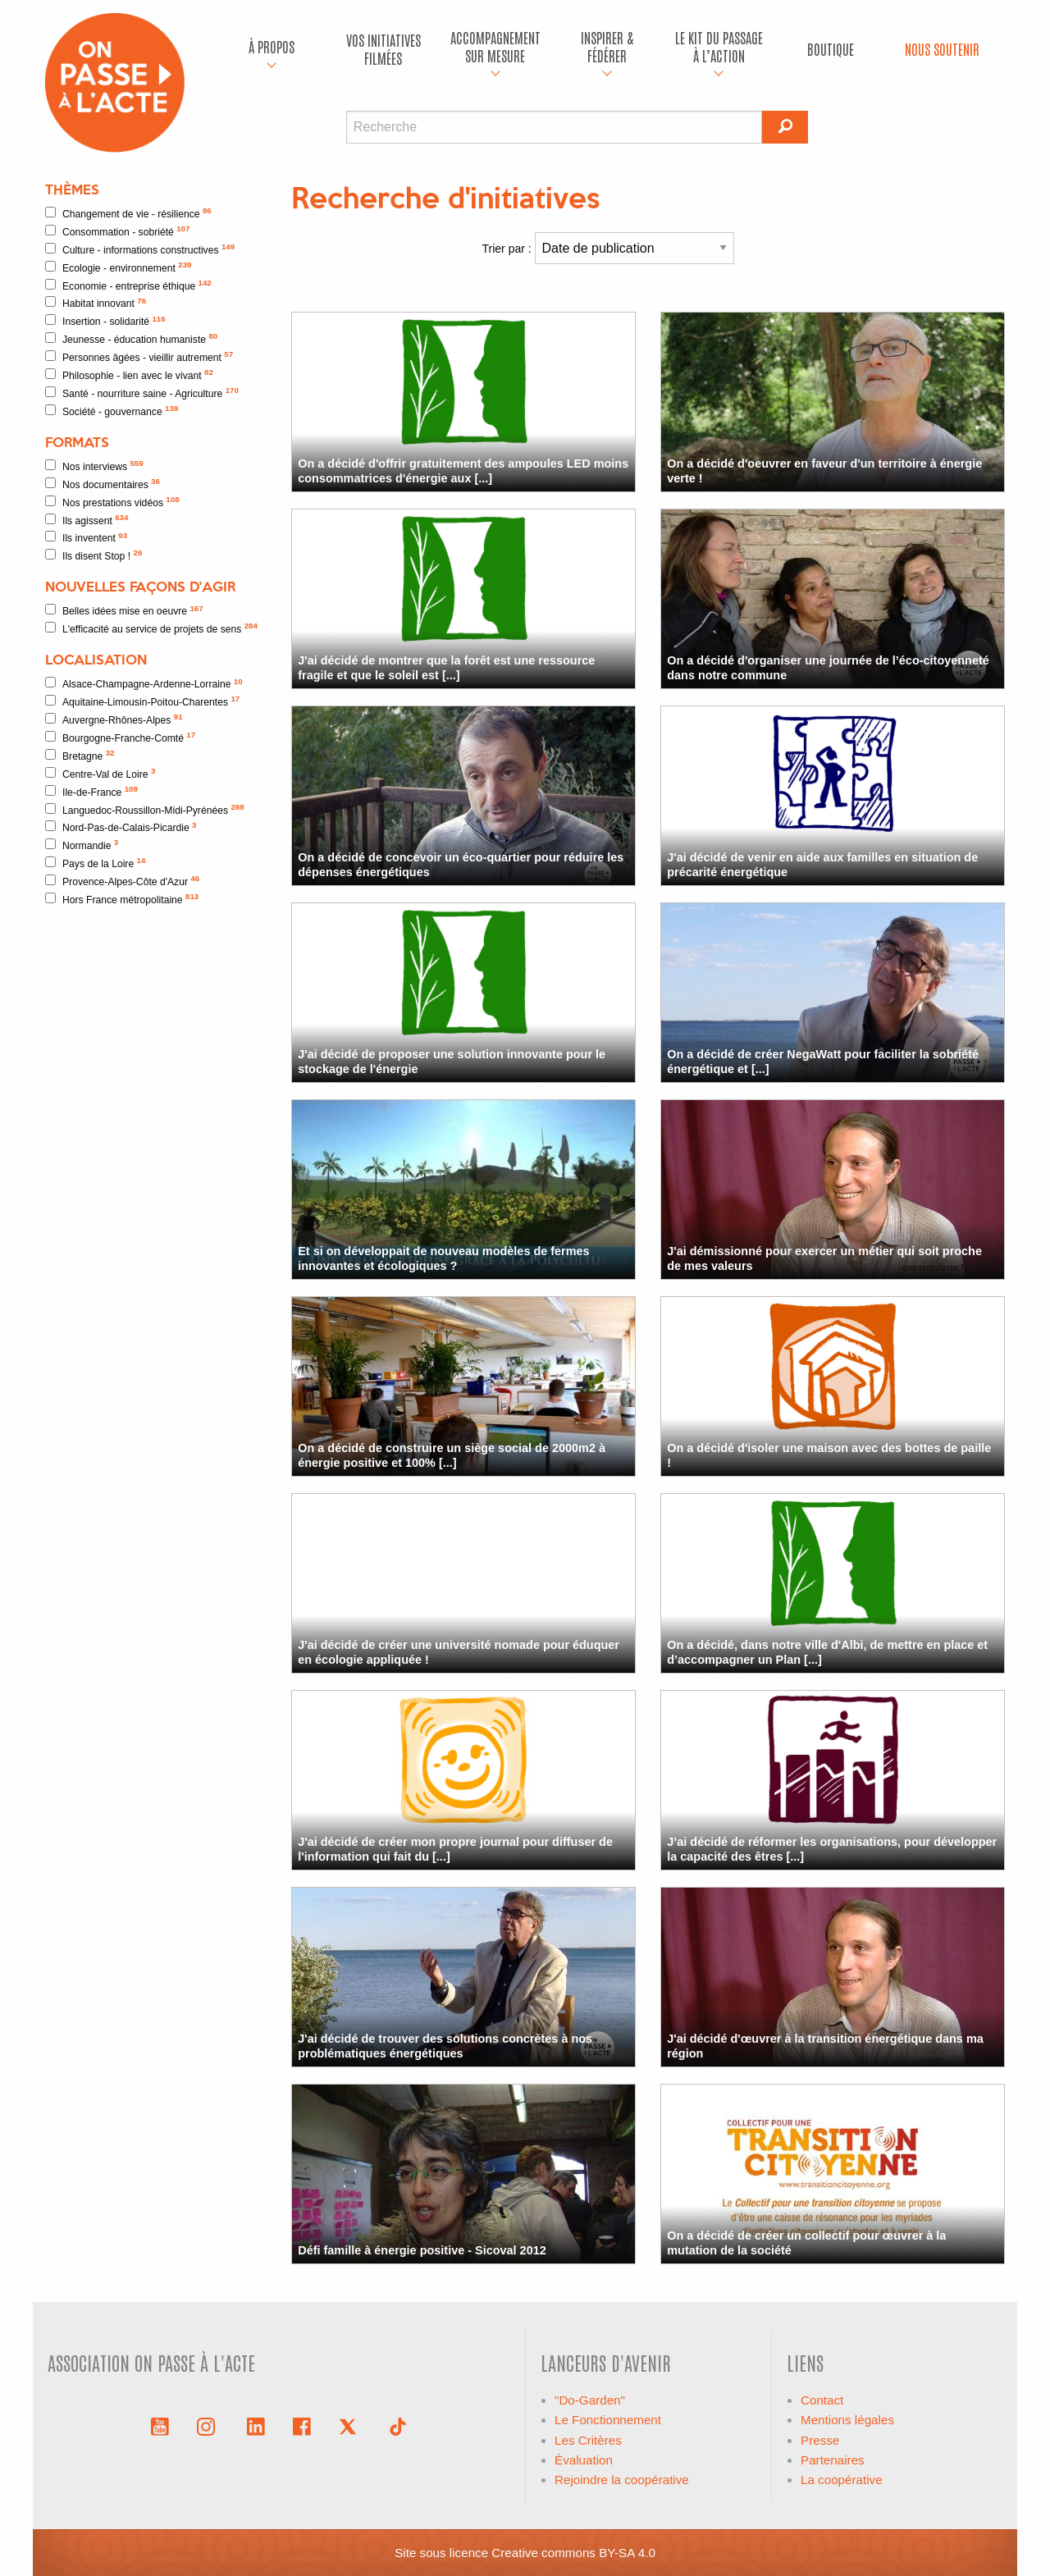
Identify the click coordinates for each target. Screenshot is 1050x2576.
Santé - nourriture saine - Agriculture (142, 393)
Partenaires (833, 2460)
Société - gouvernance (111, 411)
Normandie (81, 845)
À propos (271, 46)
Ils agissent (86, 520)
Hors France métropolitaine (122, 899)
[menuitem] (271, 49)
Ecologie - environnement (118, 267)
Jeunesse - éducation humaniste (131, 338)
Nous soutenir (942, 48)
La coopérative (842, 2480)
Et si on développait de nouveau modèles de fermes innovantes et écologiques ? (443, 1258)
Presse (820, 2440)
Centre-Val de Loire (100, 773)
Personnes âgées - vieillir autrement (139, 356)
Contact (822, 2400)
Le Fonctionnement (608, 2420)
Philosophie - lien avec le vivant (129, 374)
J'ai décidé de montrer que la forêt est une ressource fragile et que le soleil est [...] (446, 667)
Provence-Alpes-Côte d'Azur (122, 881)
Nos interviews (94, 466)
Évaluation (584, 2460)
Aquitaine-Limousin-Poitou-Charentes (142, 701)
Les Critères (588, 2440)
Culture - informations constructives (140, 249)
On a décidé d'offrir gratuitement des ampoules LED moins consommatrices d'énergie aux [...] (463, 470)
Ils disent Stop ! (93, 555)
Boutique (830, 48)
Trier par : (608, 248)
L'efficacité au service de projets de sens (151, 628)
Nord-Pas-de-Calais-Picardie (121, 827)
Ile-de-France (91, 791)
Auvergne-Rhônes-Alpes (114, 719)
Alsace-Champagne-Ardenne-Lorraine (144, 684)
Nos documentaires (102, 484)
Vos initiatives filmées (383, 48)
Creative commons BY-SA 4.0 (573, 2553)
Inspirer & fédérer (607, 46)
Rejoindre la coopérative (622, 2480)
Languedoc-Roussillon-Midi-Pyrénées (144, 809)
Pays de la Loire (95, 863)
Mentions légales (847, 2420)
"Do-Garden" (590, 2400)
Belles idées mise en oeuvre (124, 611)
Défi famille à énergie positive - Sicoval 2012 (422, 2250)
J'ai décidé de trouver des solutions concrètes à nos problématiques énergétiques (445, 2045)
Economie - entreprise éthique (128, 285)
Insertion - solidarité (105, 321)
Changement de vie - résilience (128, 213)
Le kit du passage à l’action (719, 46)
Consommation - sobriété (117, 231)
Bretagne (80, 755)
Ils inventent (86, 538)
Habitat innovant (95, 303)
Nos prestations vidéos (112, 502)
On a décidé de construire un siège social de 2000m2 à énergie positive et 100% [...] (451, 1454)
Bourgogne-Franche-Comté (120, 737)
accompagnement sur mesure (495, 46)
